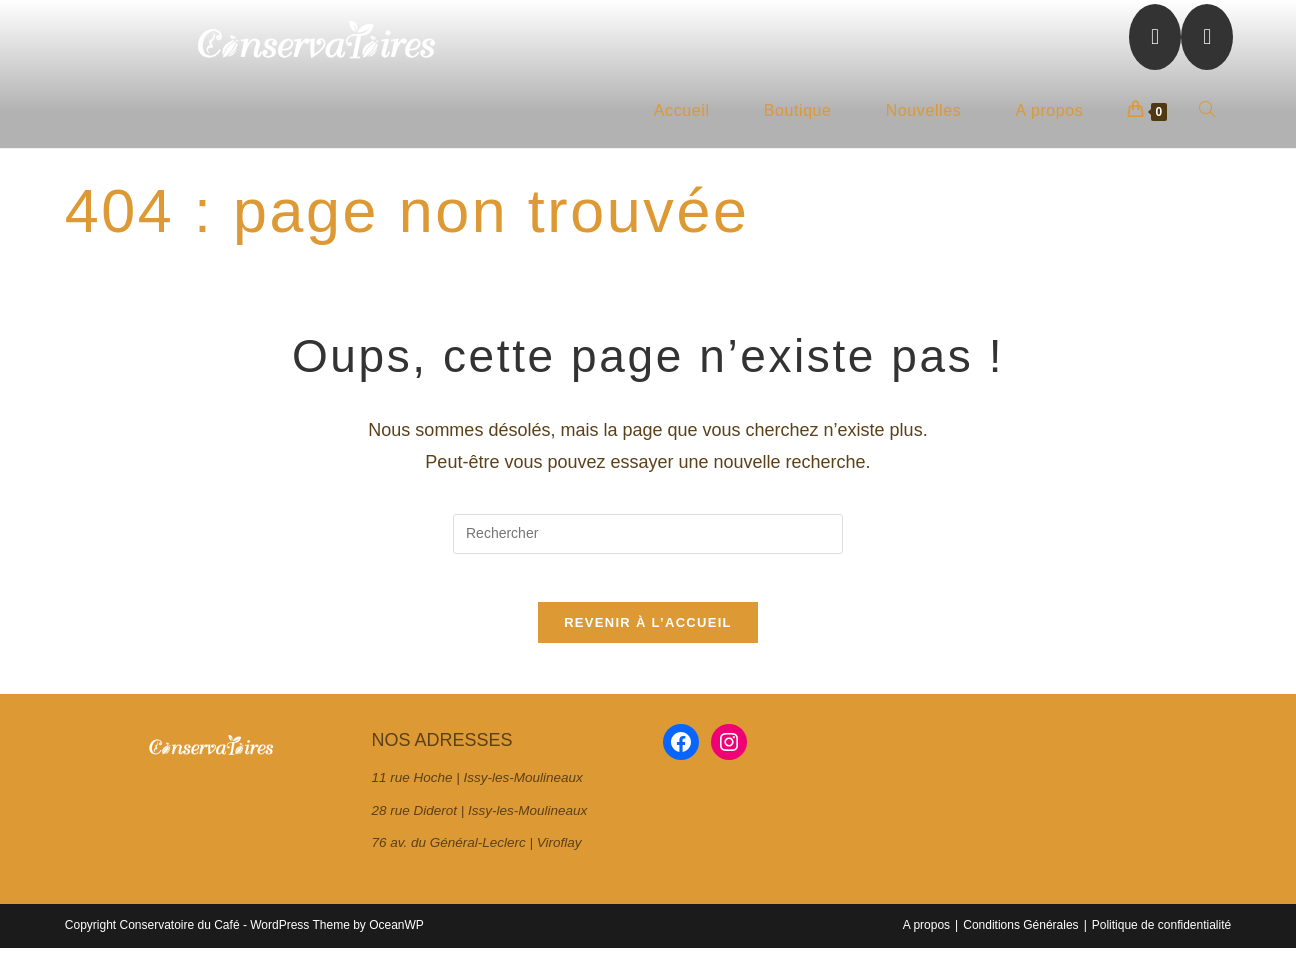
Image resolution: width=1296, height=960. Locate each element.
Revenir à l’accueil (648, 635)
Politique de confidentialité (1161, 937)
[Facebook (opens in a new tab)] (1155, 37)
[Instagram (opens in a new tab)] (1207, 37)
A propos (926, 937)
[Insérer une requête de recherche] (648, 534)
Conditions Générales (1020, 937)
